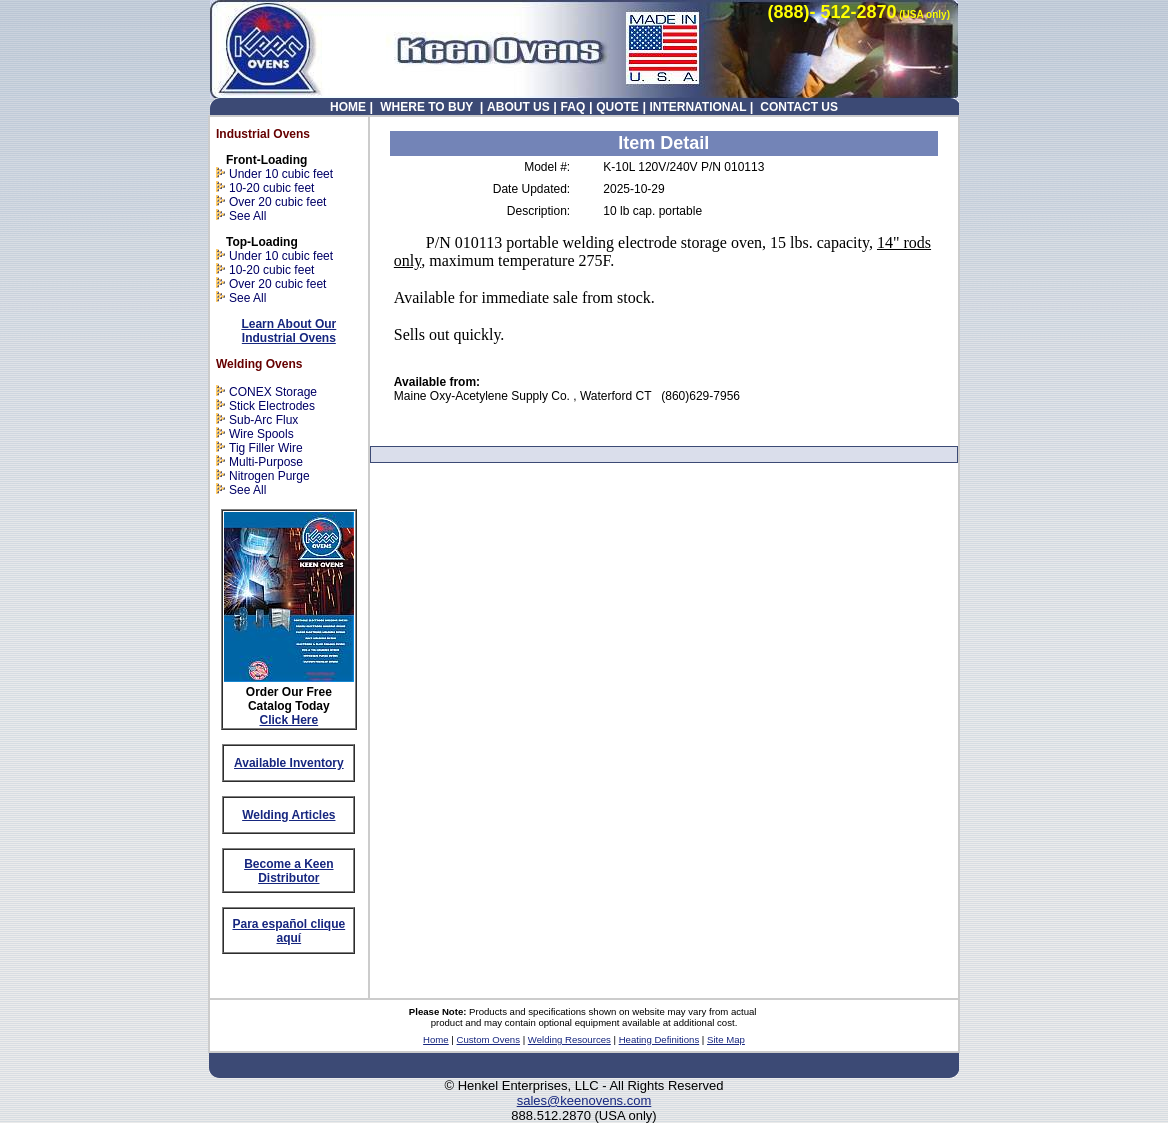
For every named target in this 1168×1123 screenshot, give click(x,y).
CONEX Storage (273, 392)
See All (247, 216)
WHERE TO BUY (426, 107)
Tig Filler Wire (266, 448)
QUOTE (617, 107)
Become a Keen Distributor (288, 871)
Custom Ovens (488, 1039)
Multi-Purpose (266, 462)
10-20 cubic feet (265, 188)
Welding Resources (569, 1039)
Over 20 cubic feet (277, 202)
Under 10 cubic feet (281, 174)
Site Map (726, 1039)
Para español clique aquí (288, 931)
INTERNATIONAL (698, 107)
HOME (348, 107)
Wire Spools (261, 434)
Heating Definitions (659, 1039)
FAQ (573, 107)
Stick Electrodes (272, 406)
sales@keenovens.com (584, 1100)
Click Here (288, 720)
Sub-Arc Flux (263, 420)
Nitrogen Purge (269, 476)
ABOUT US (518, 107)
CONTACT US (797, 107)
